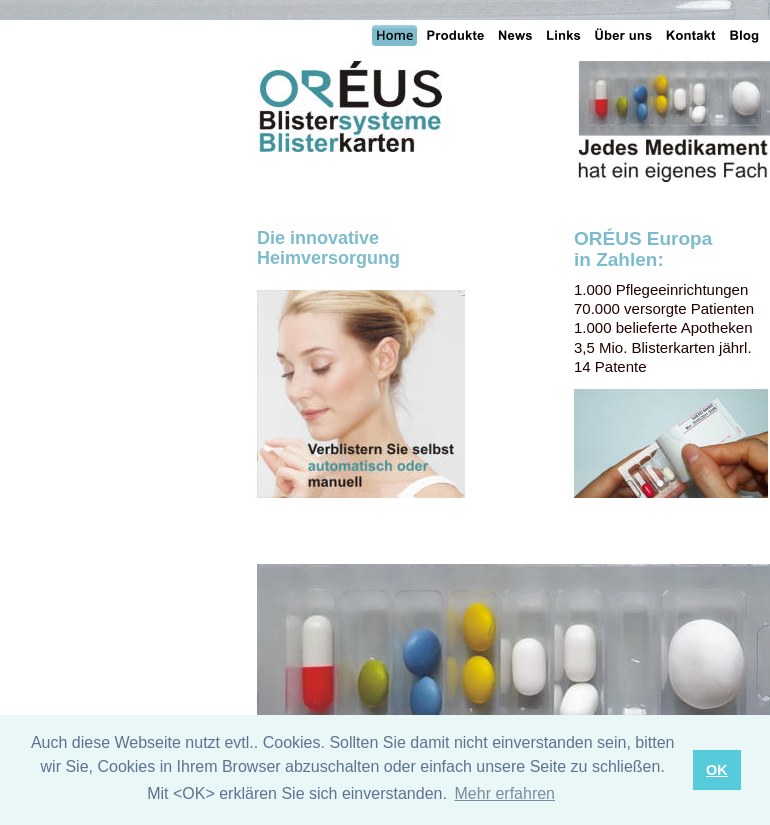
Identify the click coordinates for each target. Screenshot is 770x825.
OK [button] (717, 770)
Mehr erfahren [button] (505, 793)
